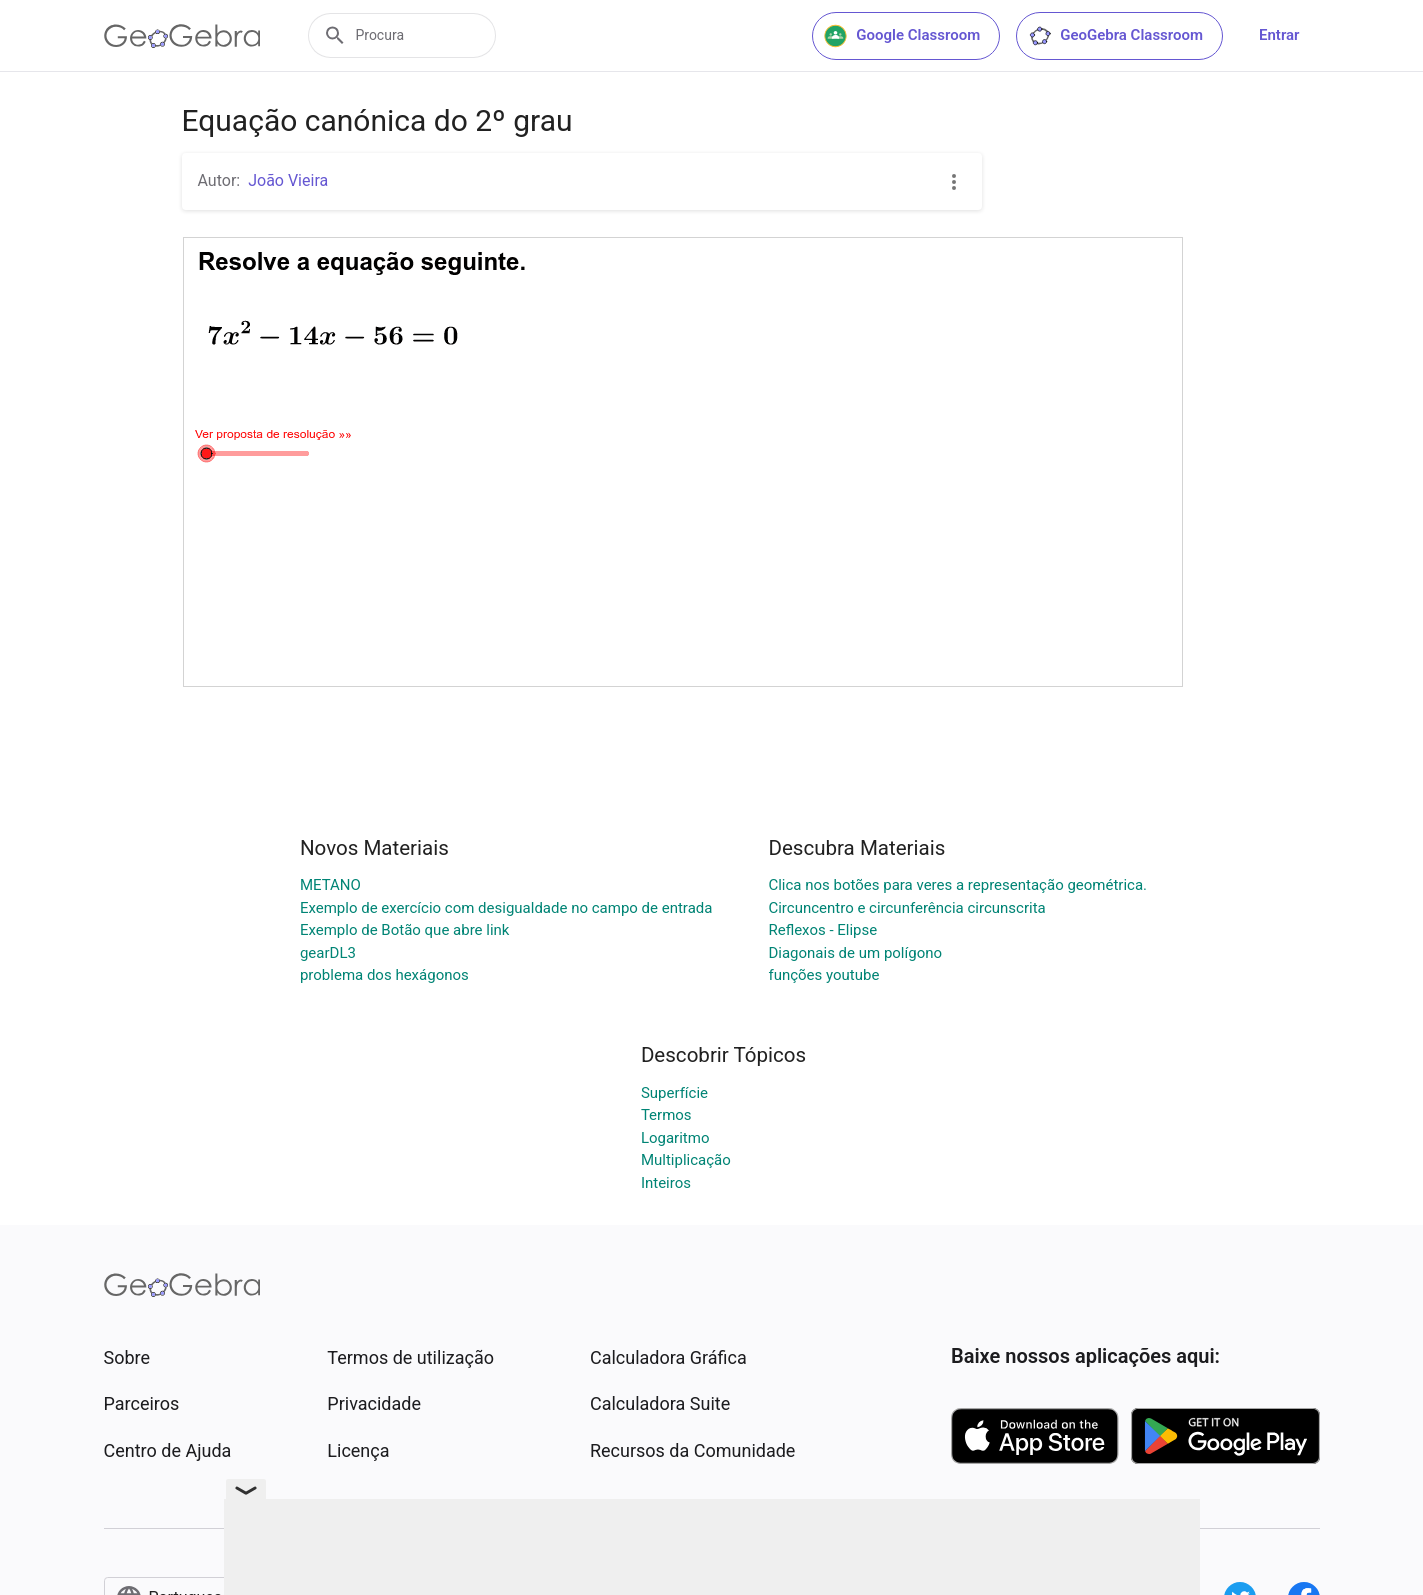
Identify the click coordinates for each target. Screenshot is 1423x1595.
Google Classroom (902, 36)
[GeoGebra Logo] (182, 36)
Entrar (1279, 35)
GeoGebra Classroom (1115, 36)
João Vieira (288, 180)
